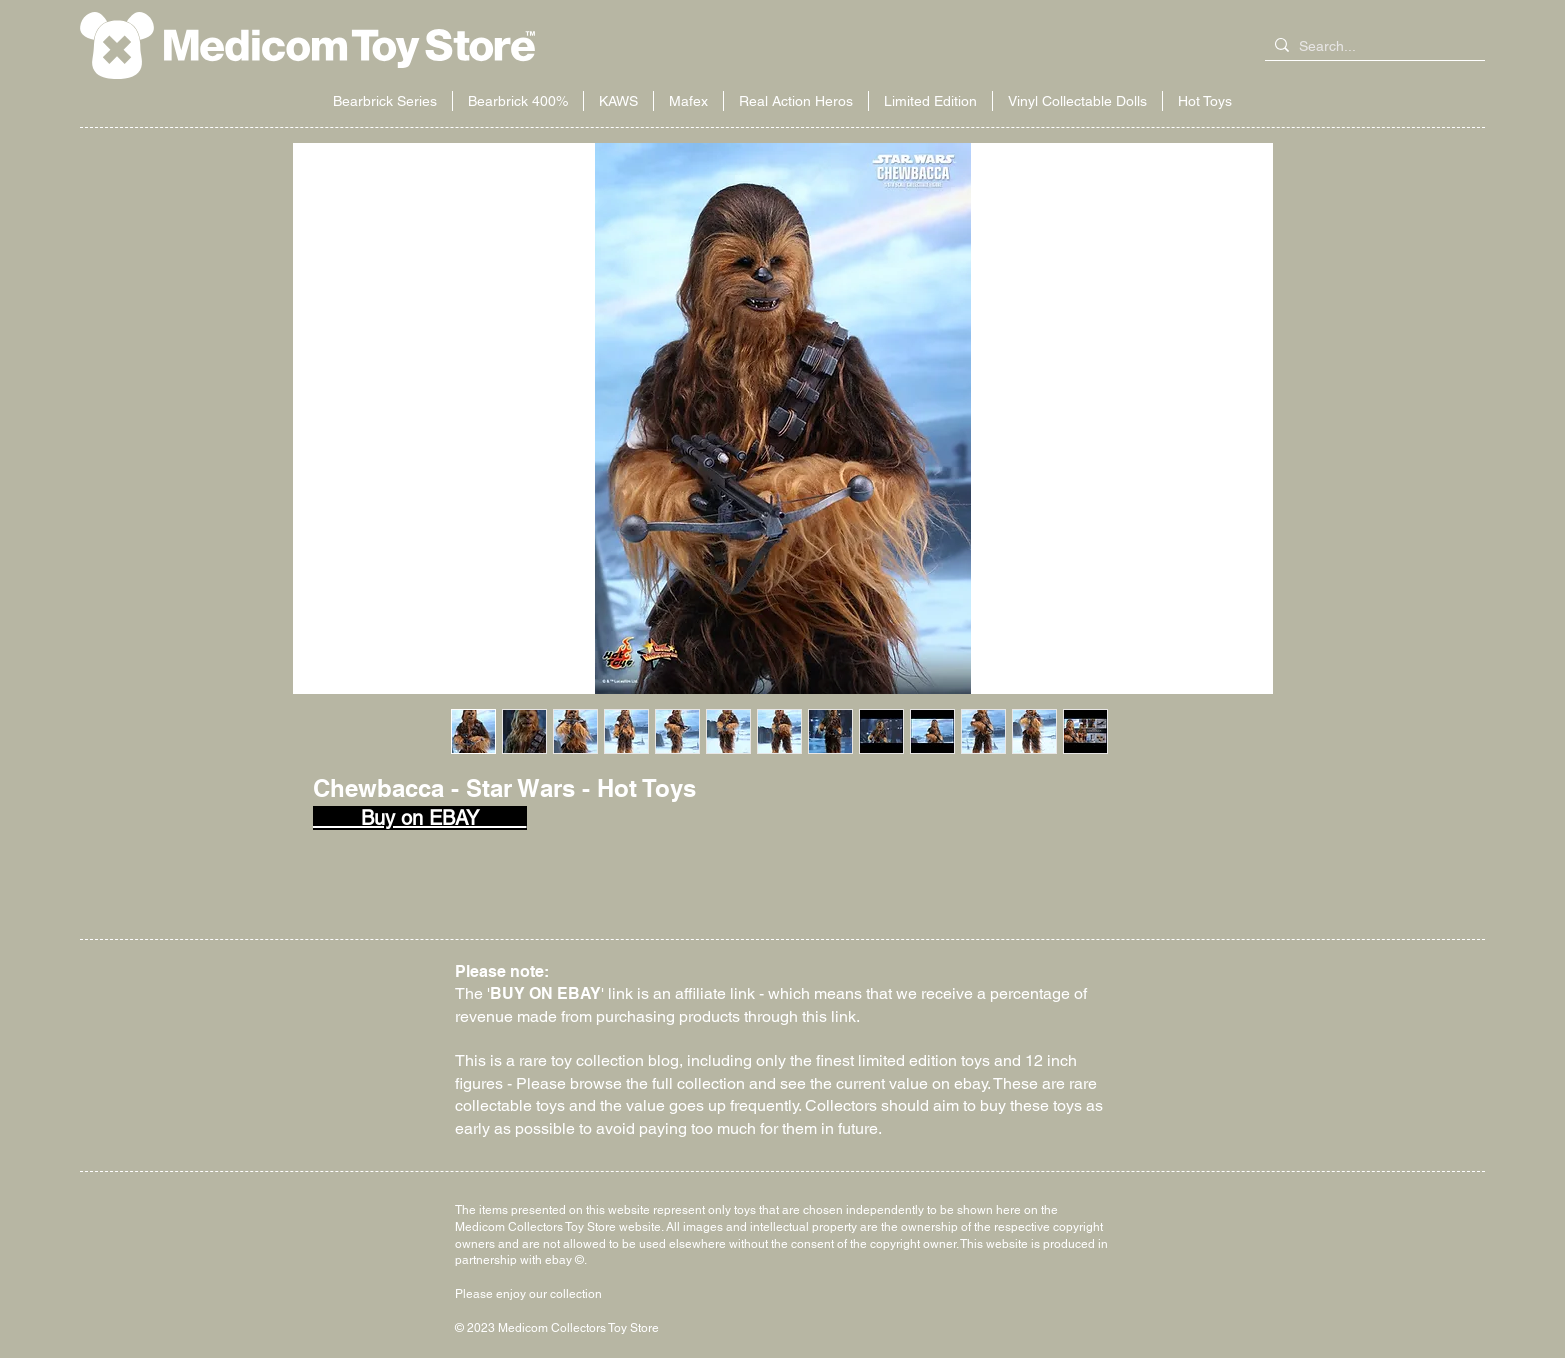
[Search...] (1371, 47)
